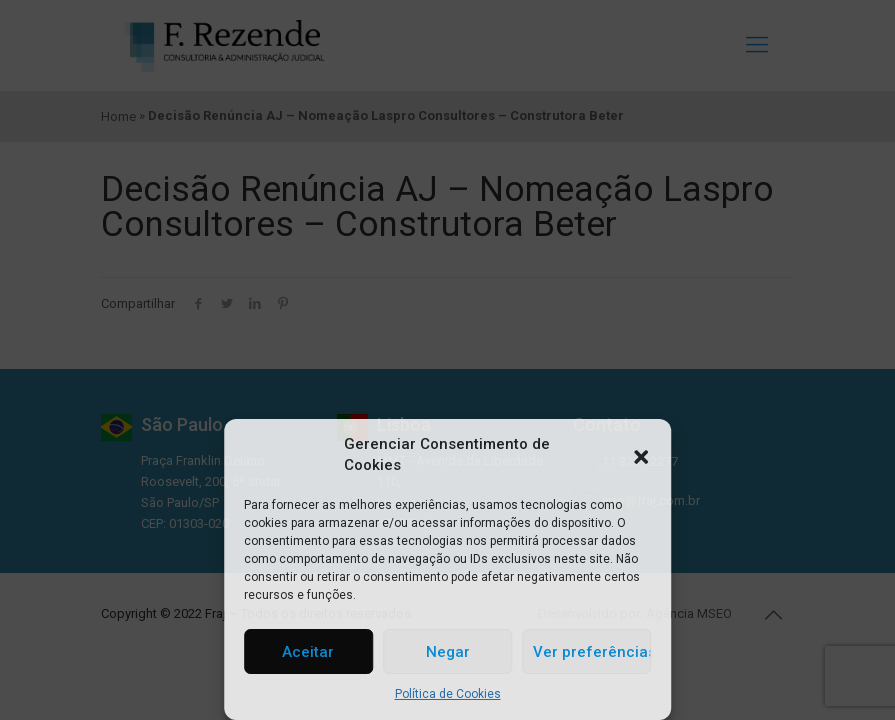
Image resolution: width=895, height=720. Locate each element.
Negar (448, 652)
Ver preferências (592, 652)
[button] (641, 455)
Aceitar (308, 652)
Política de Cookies (448, 694)
